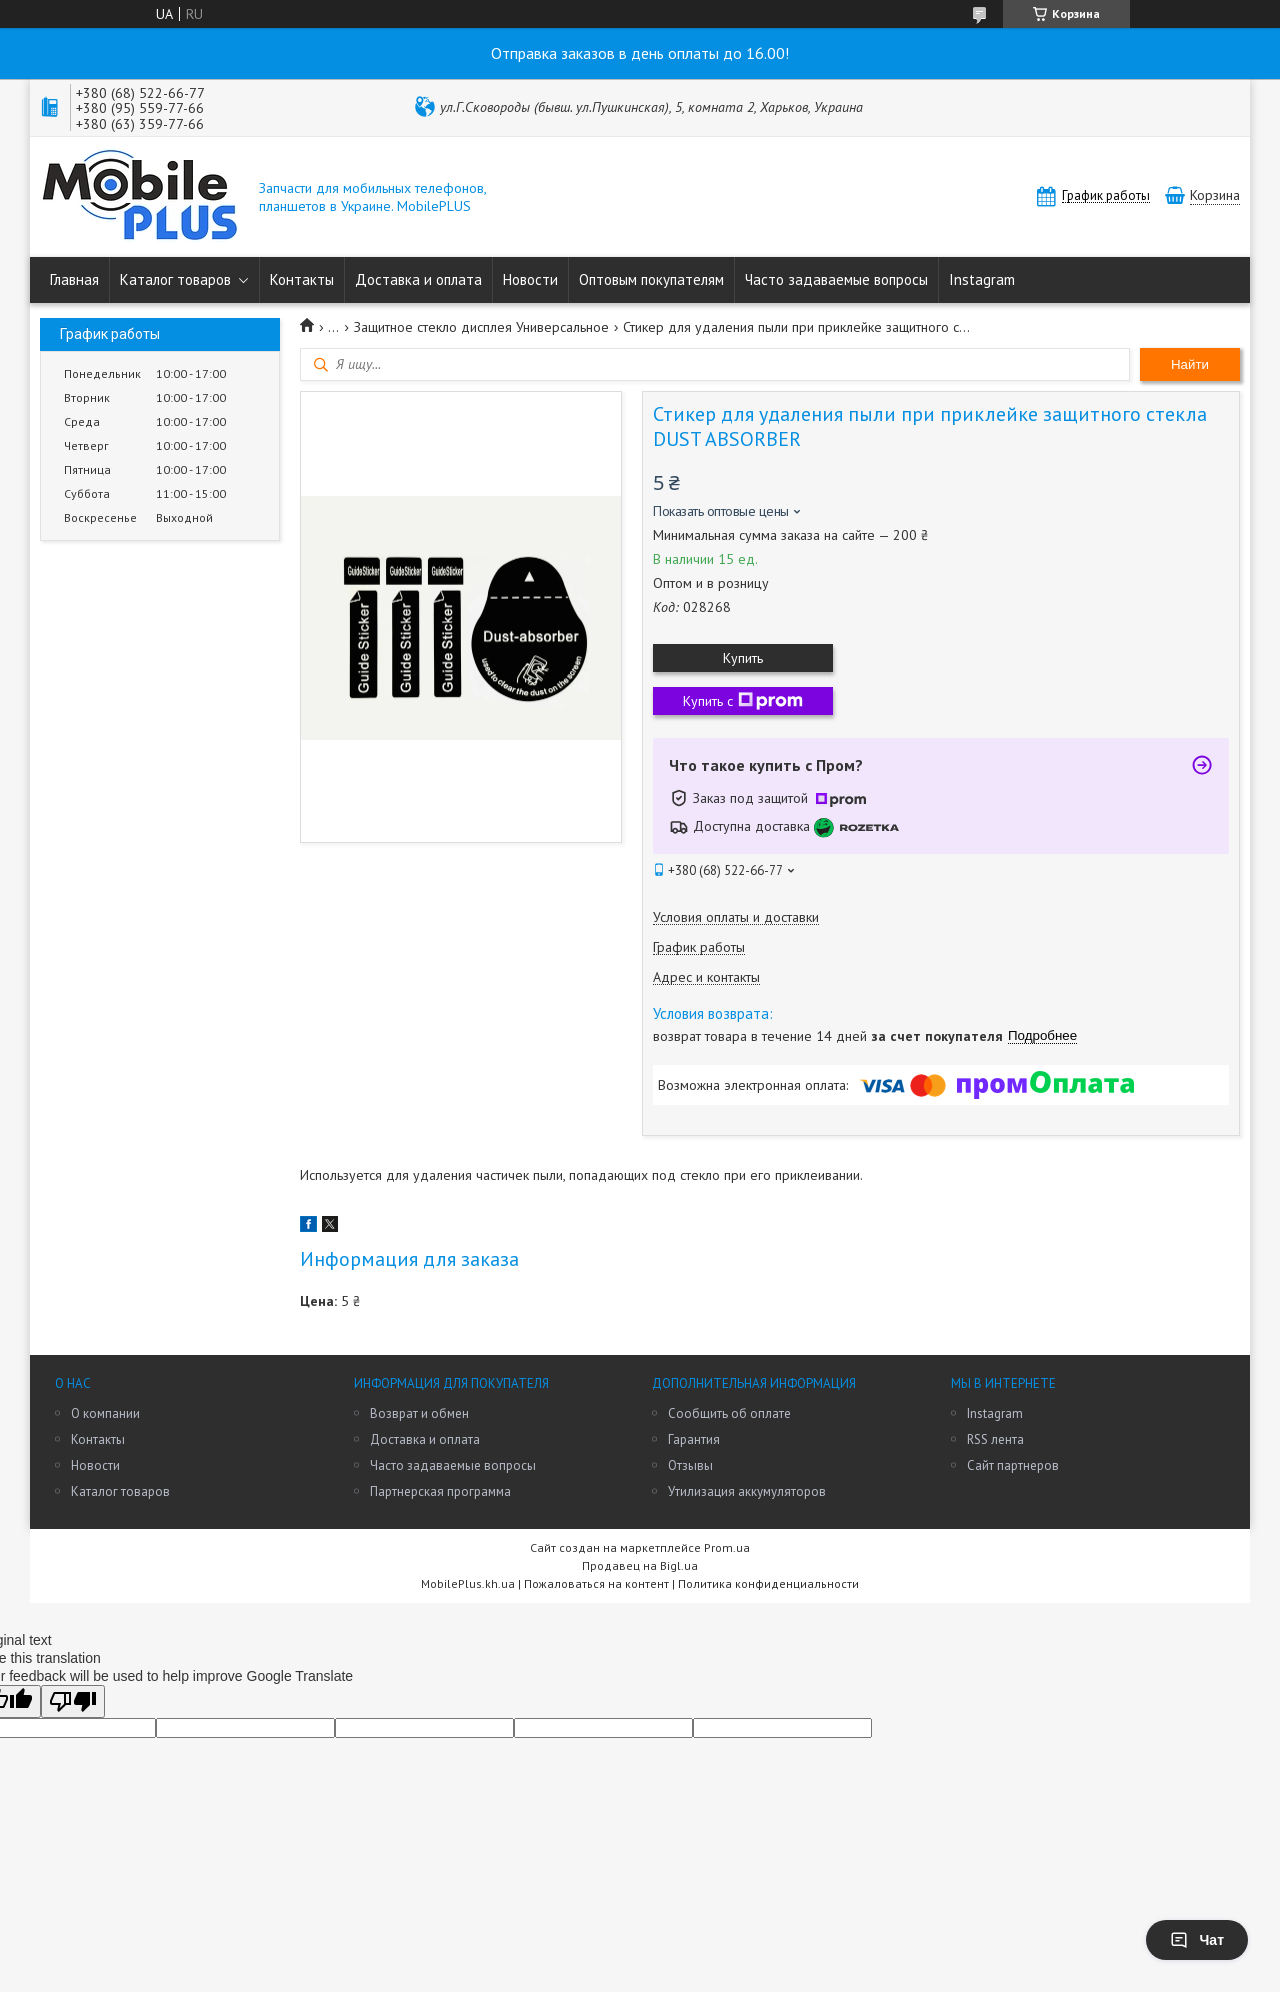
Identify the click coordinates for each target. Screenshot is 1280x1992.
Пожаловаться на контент (596, 1583)
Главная (74, 279)
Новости (530, 279)
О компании (105, 1413)
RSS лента (995, 1439)
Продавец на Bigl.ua (640, 1565)
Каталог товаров (175, 279)
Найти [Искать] (1190, 364)
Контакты (302, 279)
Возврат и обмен (419, 1413)
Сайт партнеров (1013, 1465)
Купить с (743, 701)
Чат (1197, 1940)
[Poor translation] (73, 1701)
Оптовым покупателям (651, 279)
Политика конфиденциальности (768, 1583)
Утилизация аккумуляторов (747, 1491)
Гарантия (694, 1439)
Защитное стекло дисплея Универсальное (481, 327)
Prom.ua (727, 1547)
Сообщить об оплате (729, 1413)
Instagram (982, 279)
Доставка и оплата (418, 279)
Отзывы (690, 1465)
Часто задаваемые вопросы (836, 279)
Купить (743, 658)
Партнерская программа (440, 1491)
